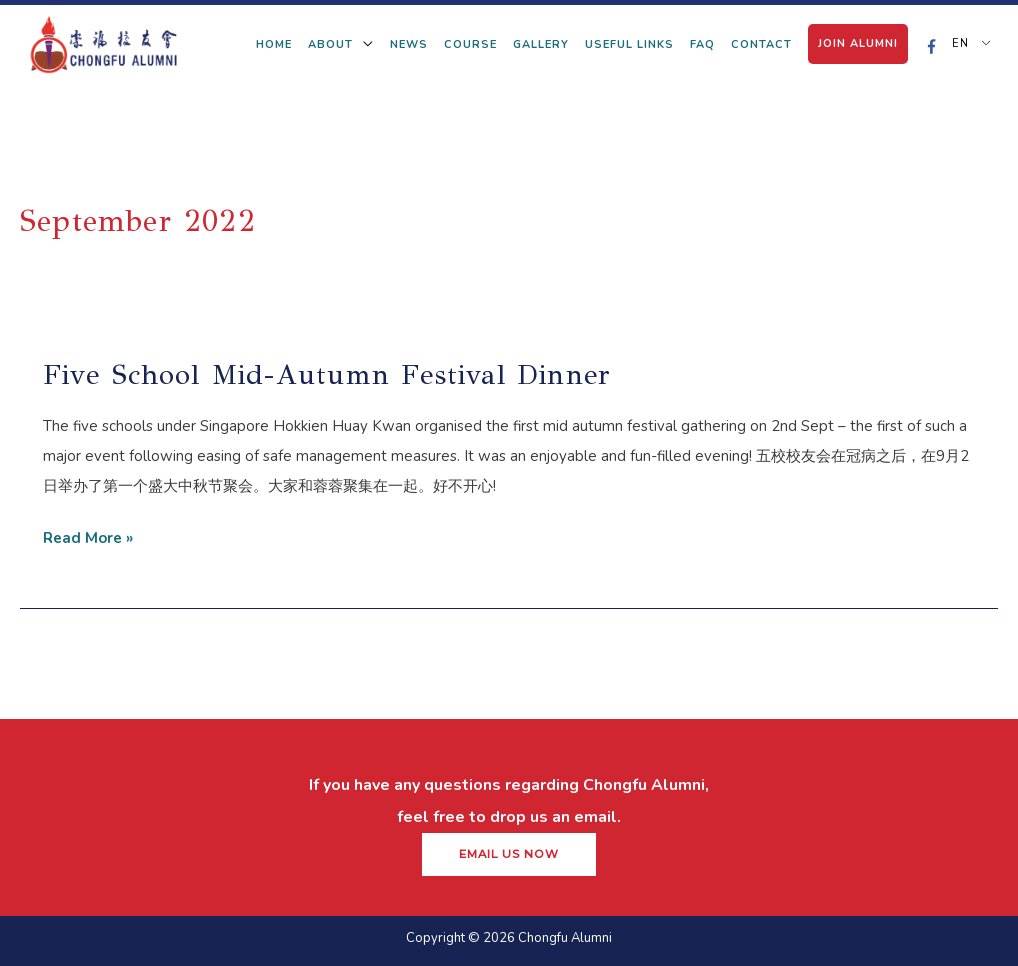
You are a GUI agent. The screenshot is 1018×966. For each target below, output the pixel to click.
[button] (509, 855)
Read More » (88, 535)
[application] (363, 44)
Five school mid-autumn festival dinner (327, 374)
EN (958, 43)
